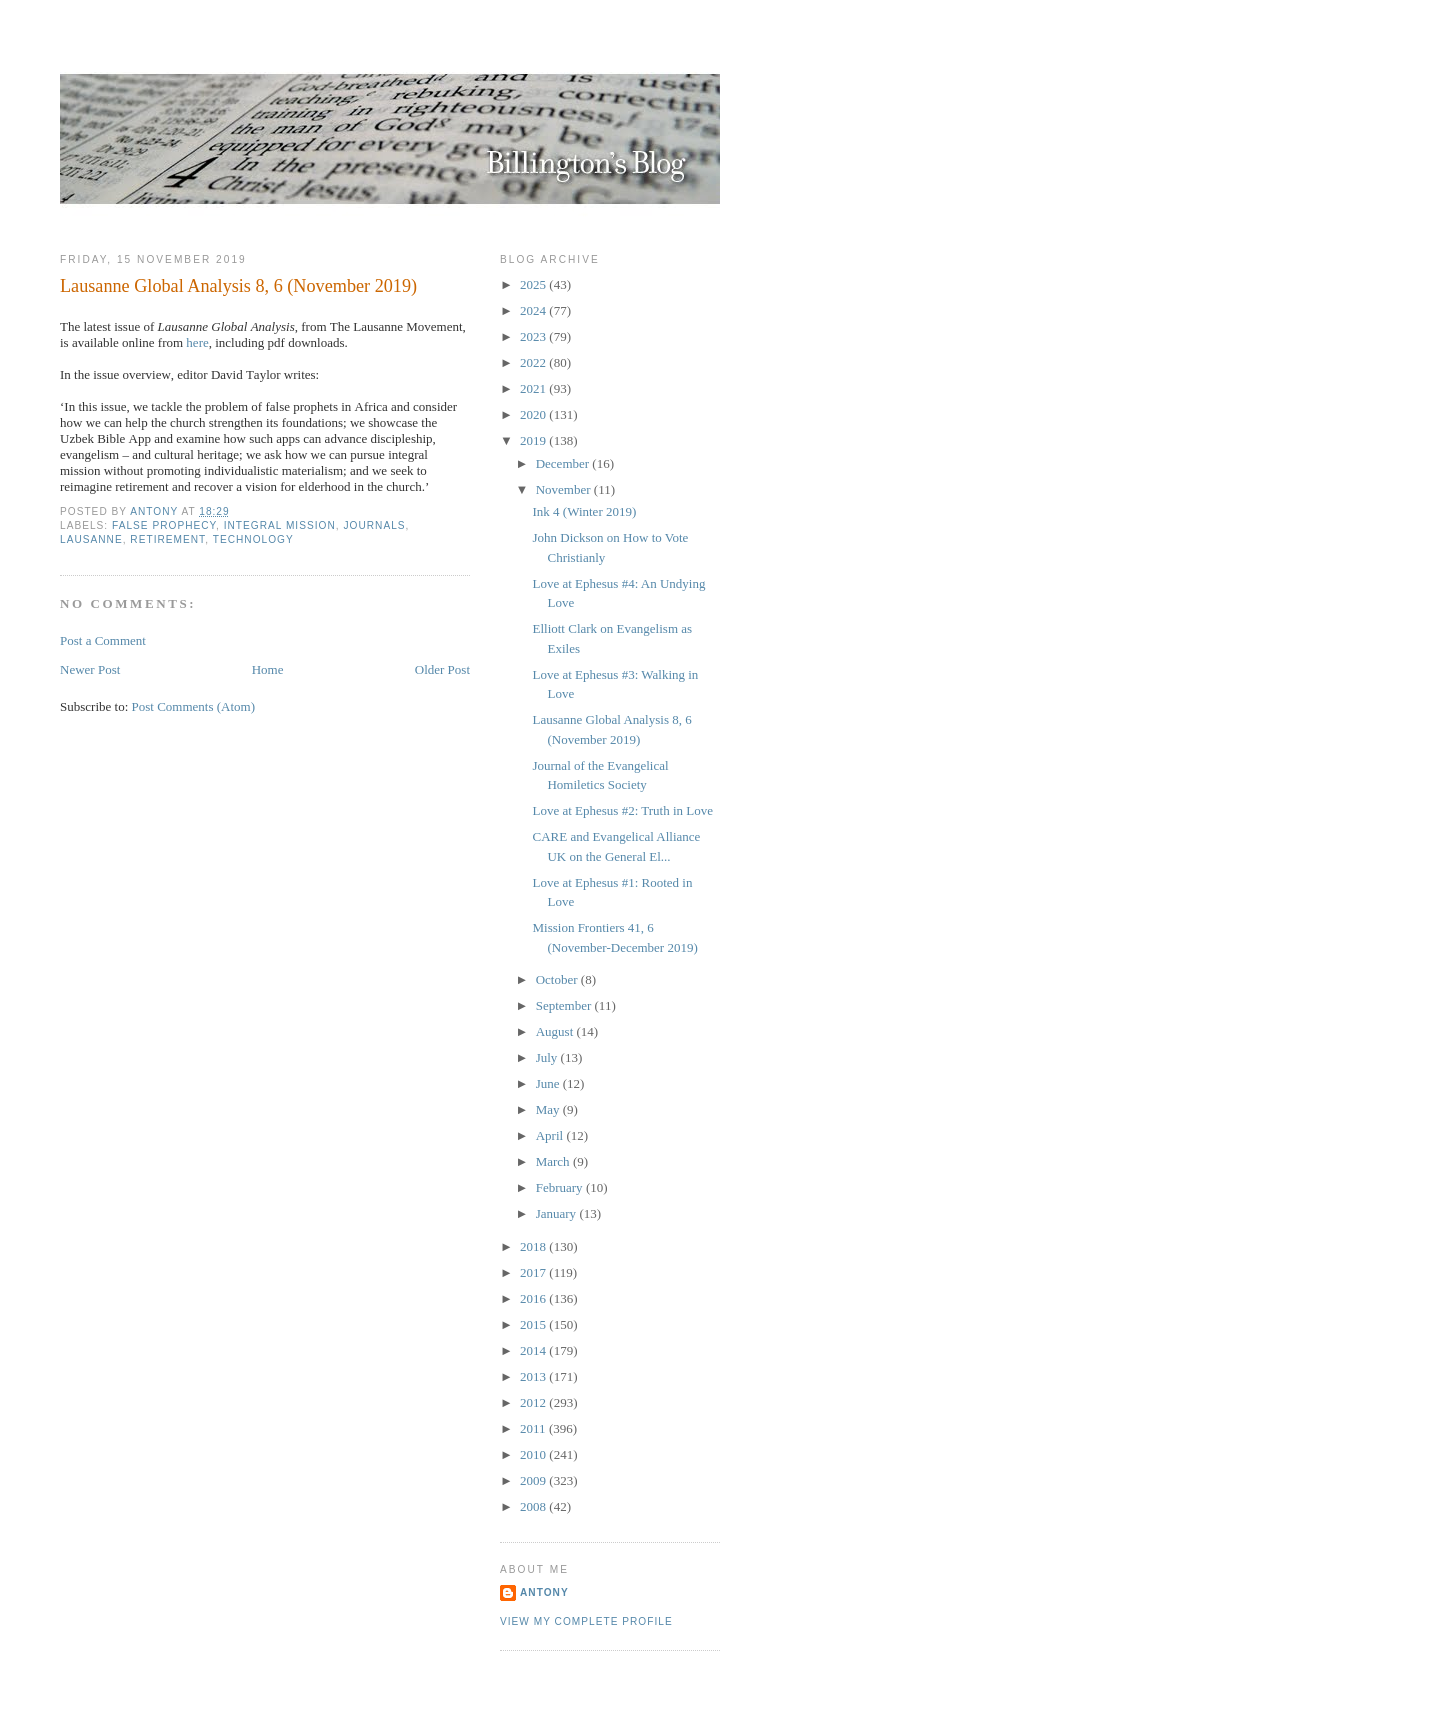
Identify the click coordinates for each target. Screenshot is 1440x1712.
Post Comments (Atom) (194, 706)
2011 (534, 1428)
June (549, 1083)
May (549, 1109)
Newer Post (90, 669)
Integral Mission (280, 525)
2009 (534, 1480)
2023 (534, 336)
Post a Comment (103, 640)
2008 (534, 1506)
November (565, 489)
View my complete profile (586, 1621)
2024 (534, 310)
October (558, 979)
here (197, 342)
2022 (534, 362)
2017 (534, 1272)
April (551, 1135)
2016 (534, 1298)
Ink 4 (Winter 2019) (584, 511)
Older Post (442, 669)
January (558, 1213)
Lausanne (91, 539)
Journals (374, 525)
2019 (534, 440)
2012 (534, 1402)
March (554, 1161)
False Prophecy (164, 525)
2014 (534, 1350)
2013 (534, 1376)
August (556, 1031)
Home (268, 669)
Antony (544, 1592)
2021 (534, 388)
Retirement (167, 539)
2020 (534, 414)
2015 (534, 1324)
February (561, 1187)
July (548, 1057)
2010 (534, 1454)
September (565, 1005)
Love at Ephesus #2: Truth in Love (622, 810)
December (564, 463)
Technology (253, 539)
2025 (534, 284)
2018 (534, 1246)
